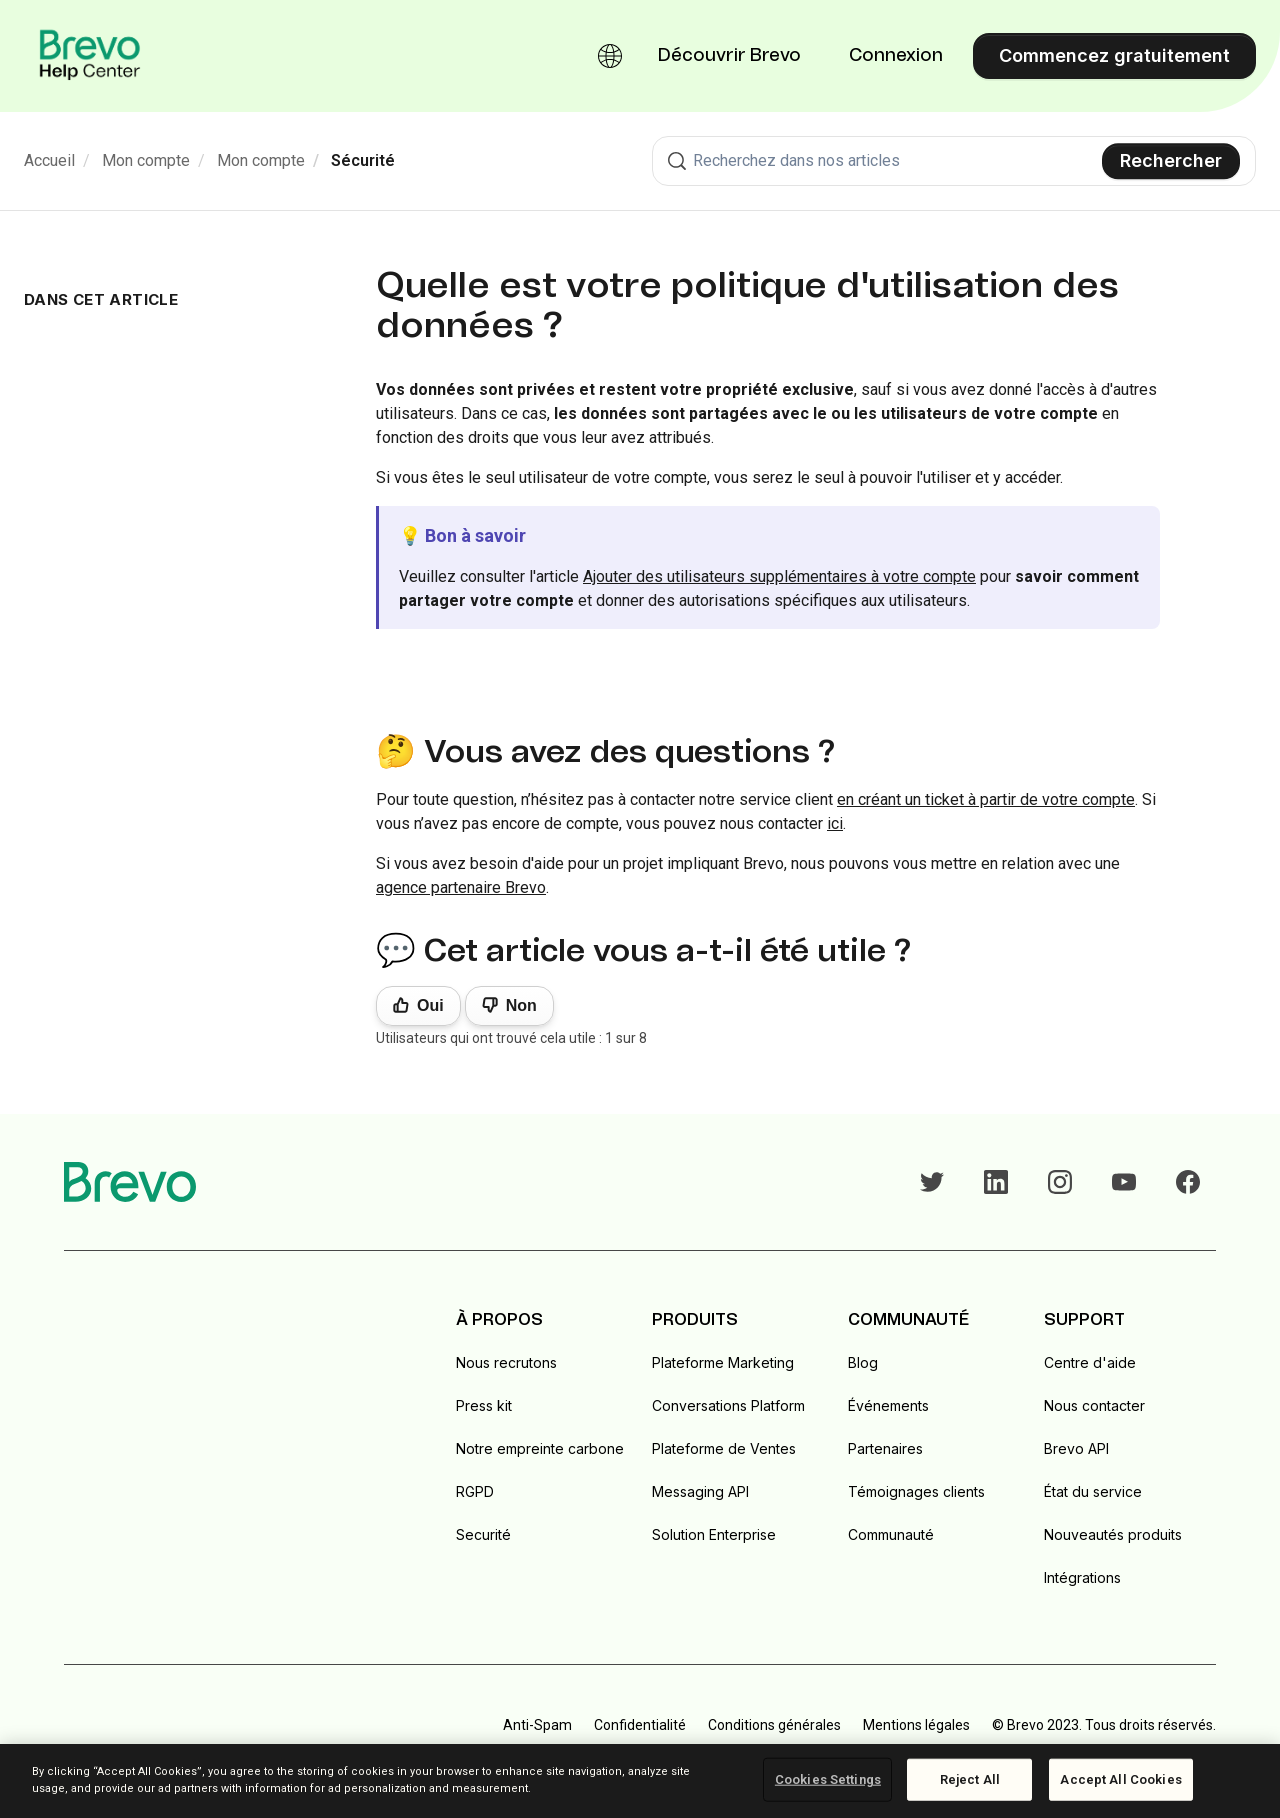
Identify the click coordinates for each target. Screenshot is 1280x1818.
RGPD (475, 1491)
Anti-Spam (537, 1725)
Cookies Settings (828, 1779)
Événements (888, 1405)
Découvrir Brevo (729, 56)
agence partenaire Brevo (461, 887)
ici (835, 823)
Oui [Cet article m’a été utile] (430, 1005)
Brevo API (1076, 1448)
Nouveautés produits (1113, 1534)
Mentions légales (916, 1725)
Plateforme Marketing (723, 1362)
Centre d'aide (1090, 1362)
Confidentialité (640, 1725)
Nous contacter (1094, 1405)
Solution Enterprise (714, 1534)
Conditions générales (774, 1725)
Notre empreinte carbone (540, 1448)
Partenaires (885, 1448)
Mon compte (146, 160)
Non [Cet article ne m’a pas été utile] (521, 1005)
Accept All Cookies (1120, 1779)
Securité (483, 1534)
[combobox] (954, 161)
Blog (863, 1362)
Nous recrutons (506, 1362)
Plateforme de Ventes (724, 1448)
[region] (640, 1781)
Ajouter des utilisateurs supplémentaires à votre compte (779, 576)
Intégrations (1082, 1577)
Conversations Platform (728, 1405)
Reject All (970, 1779)
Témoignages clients (916, 1491)
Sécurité (363, 160)
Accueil (49, 160)
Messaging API (700, 1491)
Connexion (896, 56)
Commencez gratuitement (1114, 55)
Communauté (891, 1534)
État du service (1093, 1491)
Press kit (484, 1405)
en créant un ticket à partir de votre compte (986, 799)
